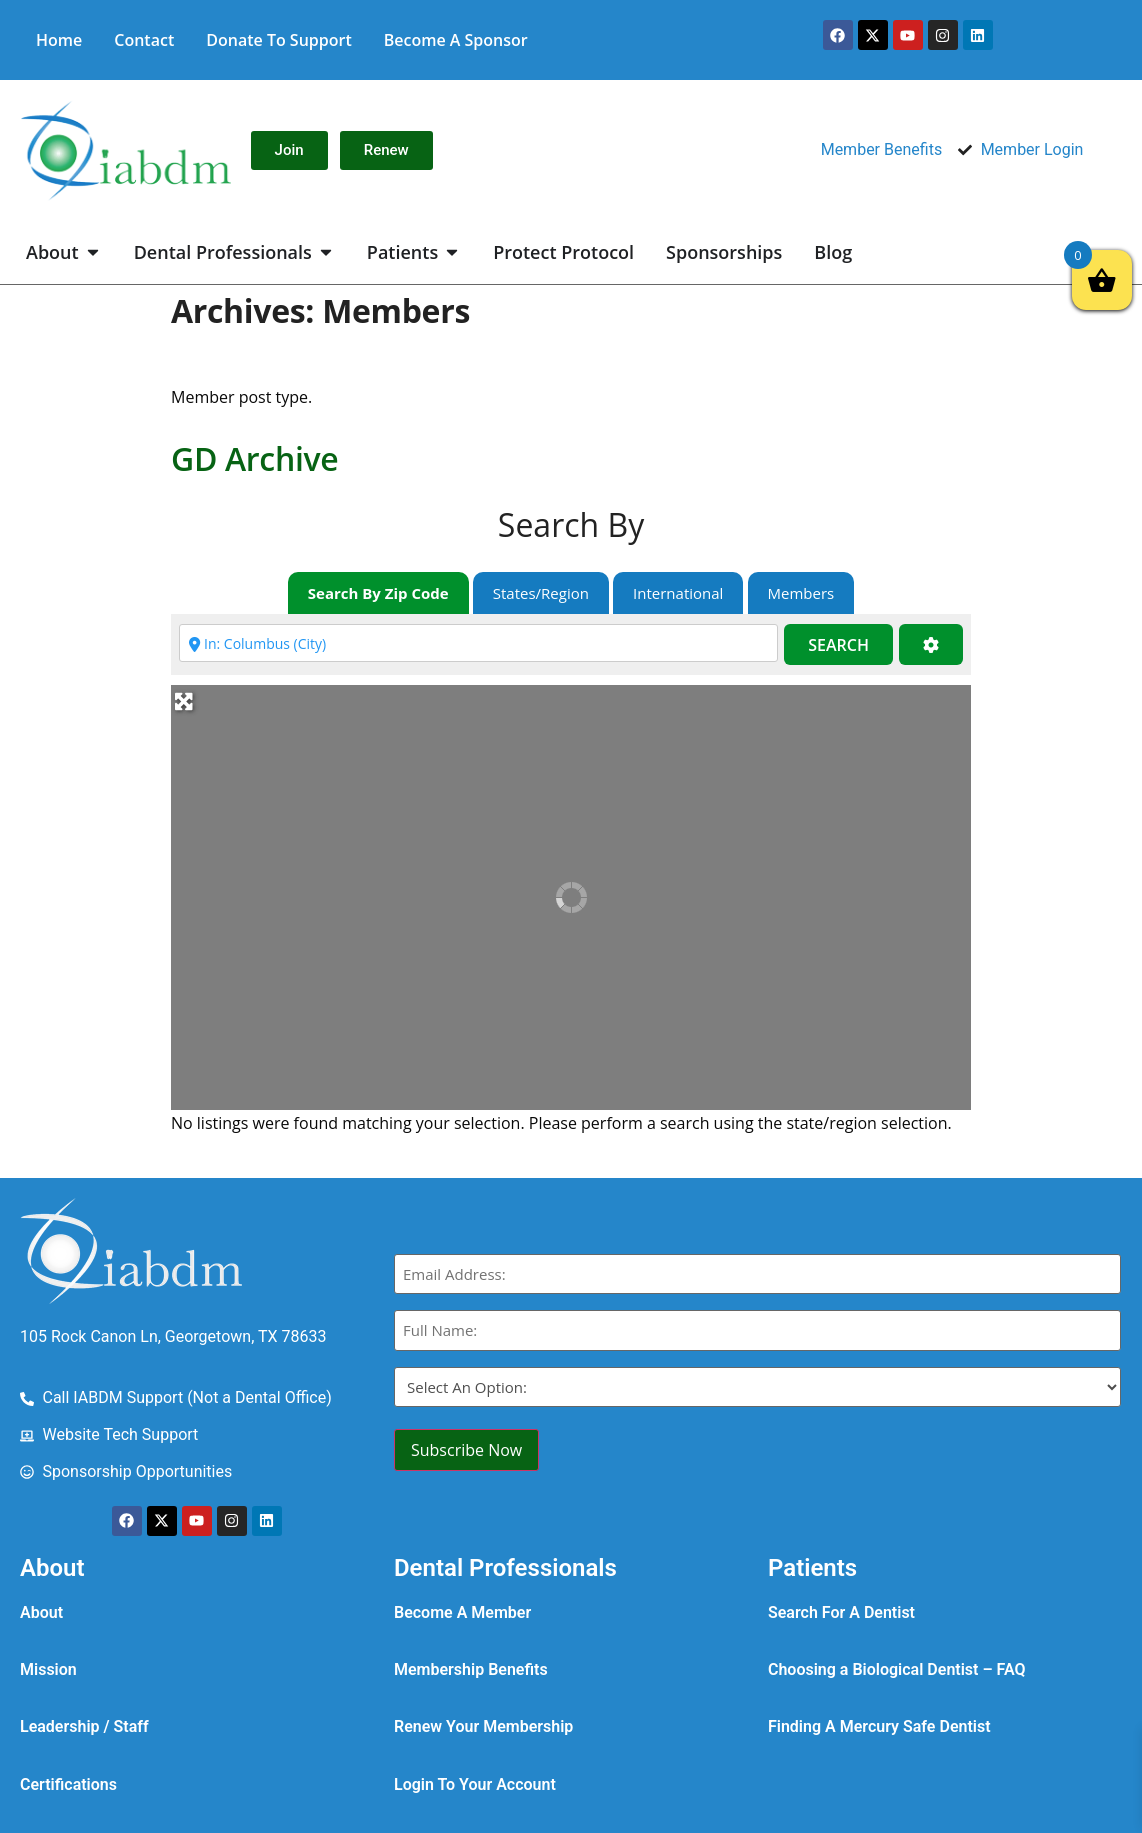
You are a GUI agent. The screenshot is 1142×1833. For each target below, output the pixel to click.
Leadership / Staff (84, 1726)
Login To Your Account (475, 1784)
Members (801, 593)
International (678, 593)
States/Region (541, 593)
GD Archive (254, 458)
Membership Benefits (471, 1669)
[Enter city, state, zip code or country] (478, 643)
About (41, 1612)
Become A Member (462, 1612)
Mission (48, 1669)
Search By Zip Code (378, 593)
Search (838, 645)
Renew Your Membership (483, 1726)
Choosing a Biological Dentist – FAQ (897, 1669)
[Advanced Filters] (931, 644)
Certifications (68, 1784)
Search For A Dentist (841, 1612)
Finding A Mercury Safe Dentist (879, 1726)
